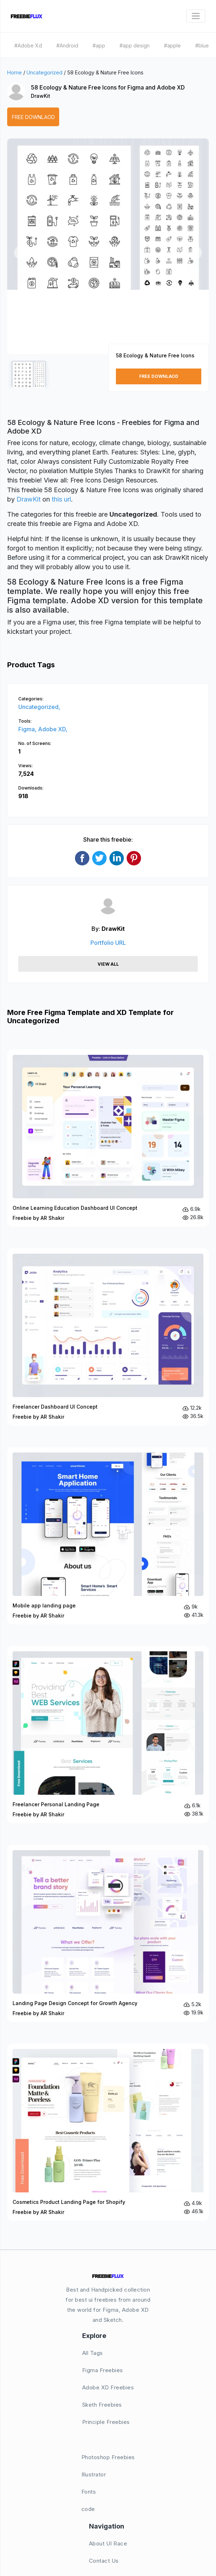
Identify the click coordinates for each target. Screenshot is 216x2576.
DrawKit (40, 96)
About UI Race (108, 2543)
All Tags (92, 2352)
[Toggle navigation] (195, 16)
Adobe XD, (52, 729)
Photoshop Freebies (108, 2457)
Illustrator (93, 2474)
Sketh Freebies (102, 2404)
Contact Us (104, 2560)
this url (61, 499)
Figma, (28, 729)
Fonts (88, 2491)
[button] (20, 252)
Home (14, 72)
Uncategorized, (39, 706)
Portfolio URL (108, 942)
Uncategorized (44, 72)
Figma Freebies (102, 2370)
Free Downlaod (33, 117)
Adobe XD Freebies (108, 2387)
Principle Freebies (106, 2422)
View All (108, 964)
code (88, 2509)
